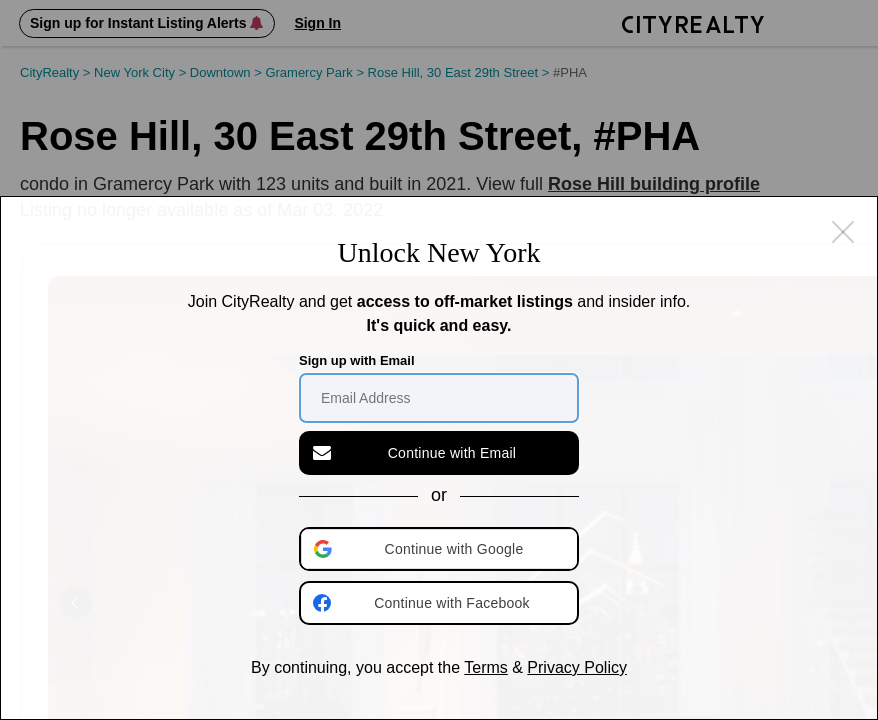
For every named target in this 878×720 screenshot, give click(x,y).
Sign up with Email (357, 360)
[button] (441, 549)
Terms (486, 667)
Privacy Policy (577, 667)
